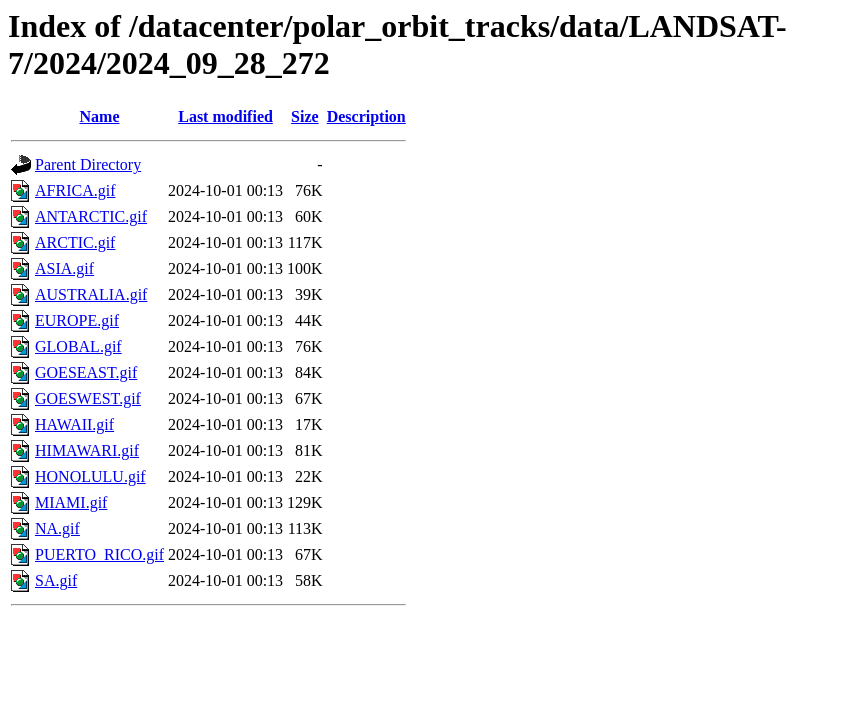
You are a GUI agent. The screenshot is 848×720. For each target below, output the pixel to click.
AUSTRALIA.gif (91, 294)
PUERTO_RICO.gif (99, 554)
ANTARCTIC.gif (91, 216)
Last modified (225, 116)
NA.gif (57, 528)
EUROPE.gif (77, 320)
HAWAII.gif (74, 424)
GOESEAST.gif (86, 372)
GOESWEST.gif (88, 398)
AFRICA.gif (75, 190)
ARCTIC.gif (75, 242)
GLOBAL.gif (78, 346)
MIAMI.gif (71, 502)
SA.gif (56, 580)
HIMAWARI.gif (87, 450)
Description (366, 116)
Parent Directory (88, 164)
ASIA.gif (64, 268)
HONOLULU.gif (90, 476)
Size (305, 116)
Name (100, 116)
